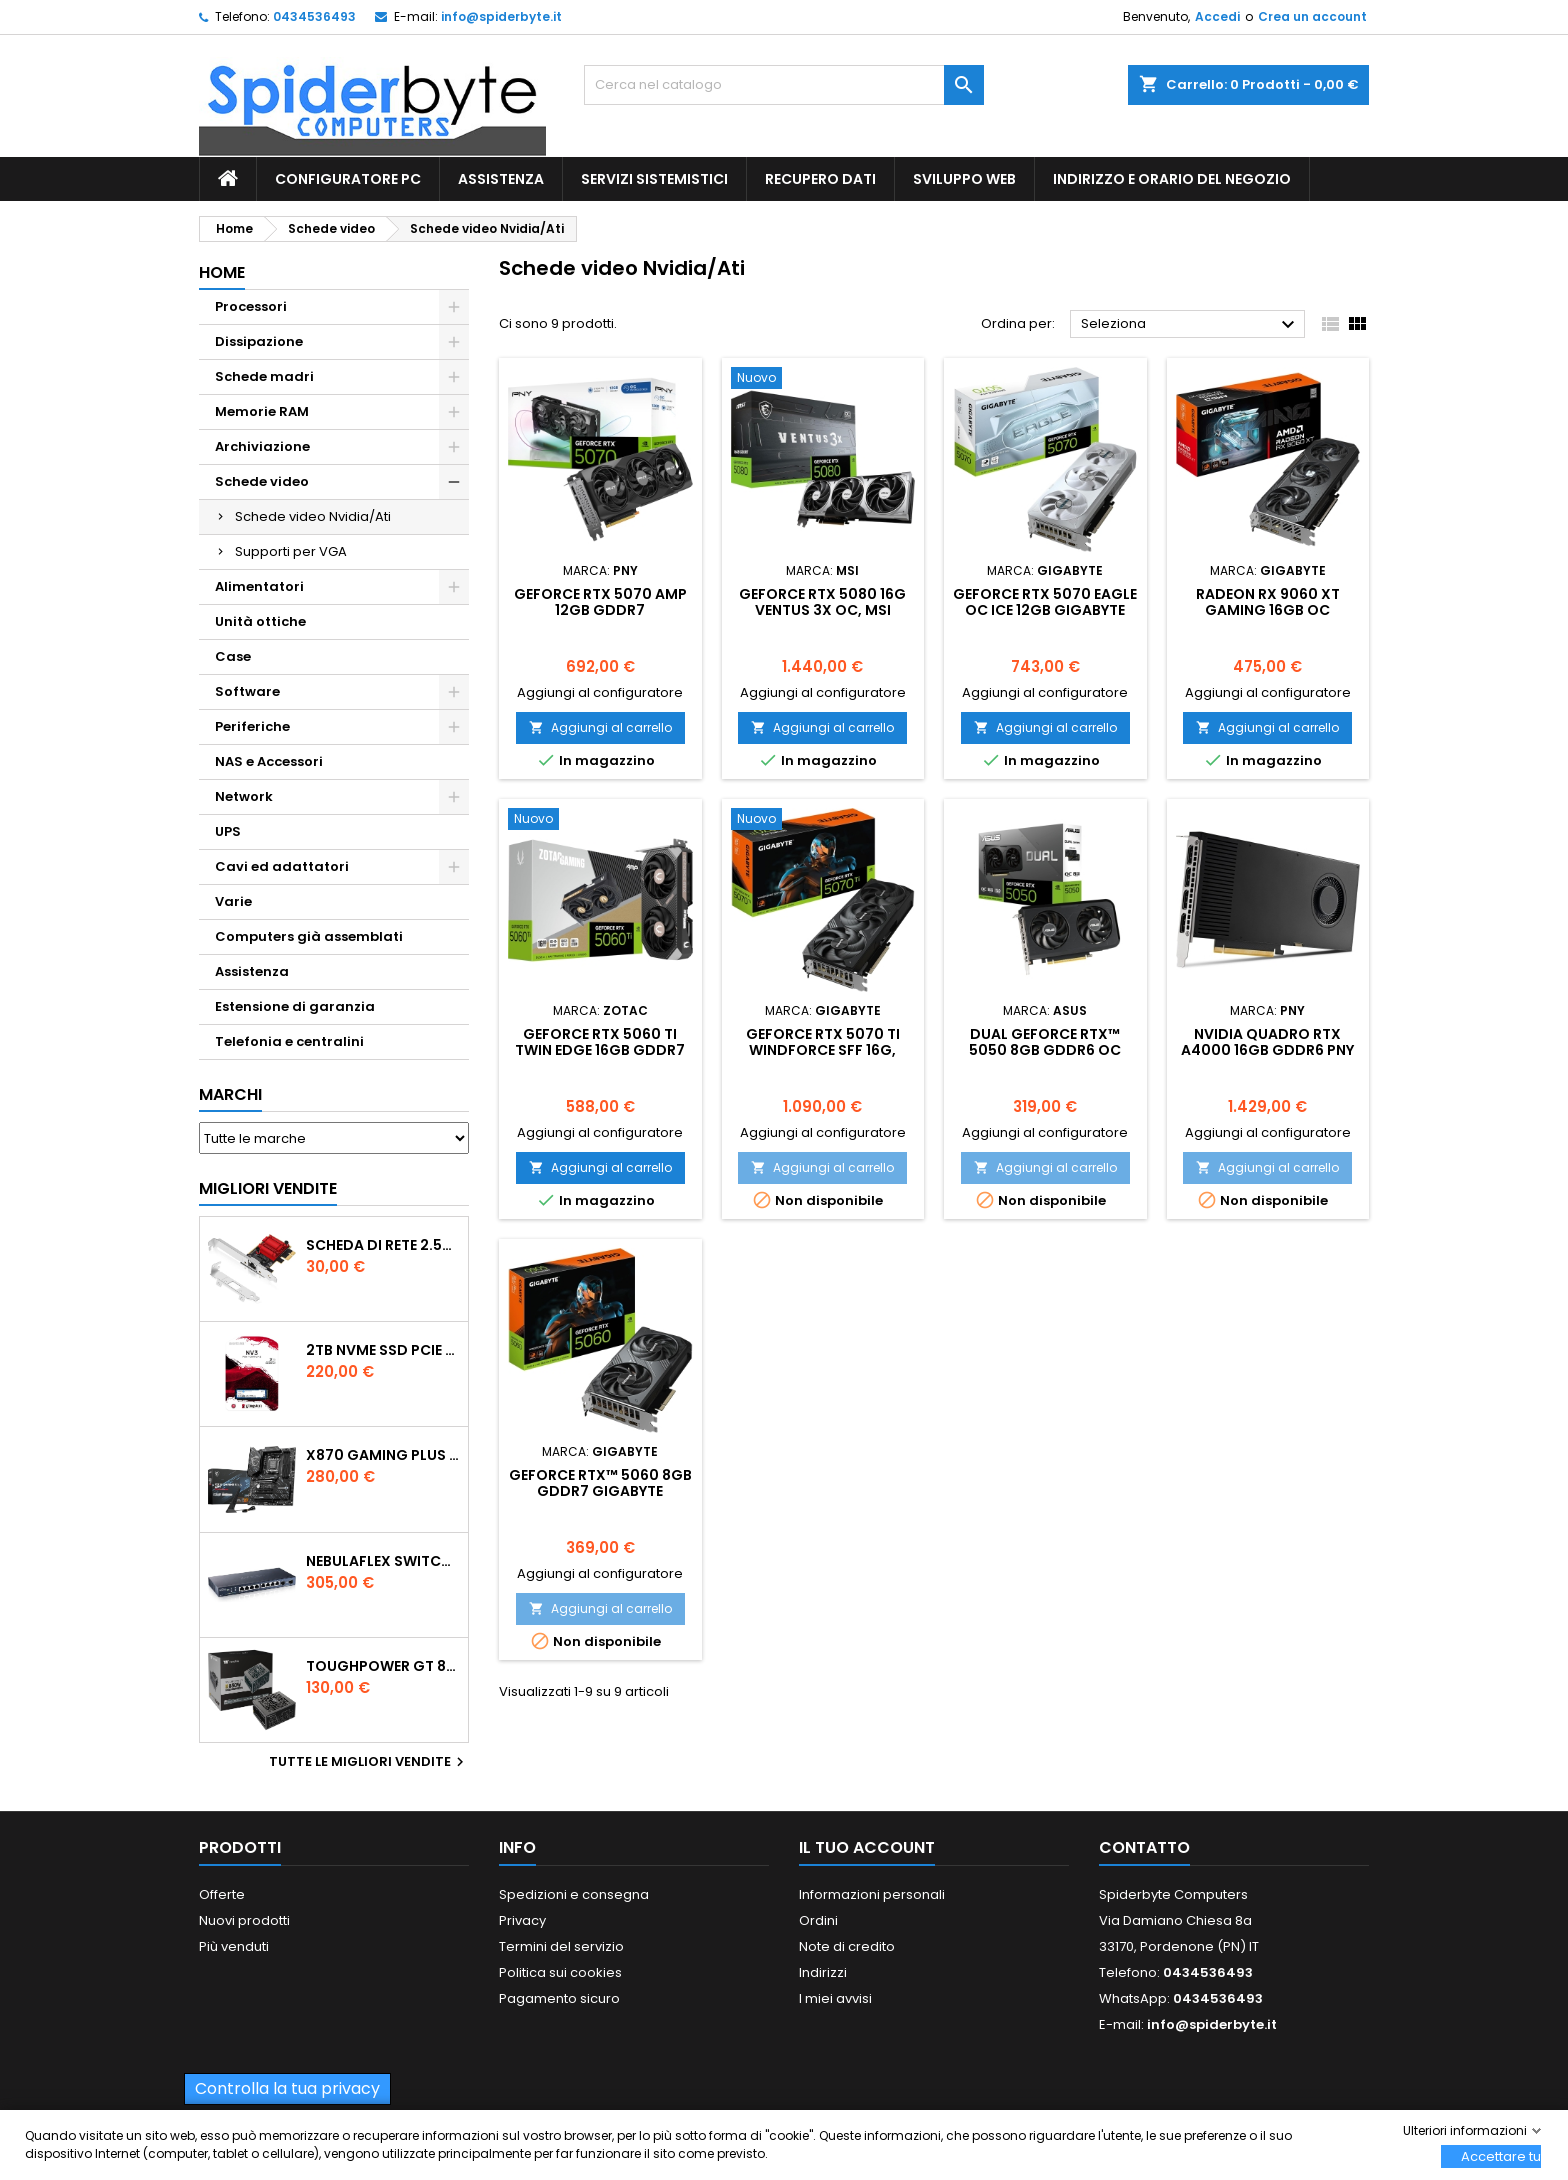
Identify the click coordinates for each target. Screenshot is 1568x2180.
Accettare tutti (1501, 2156)
